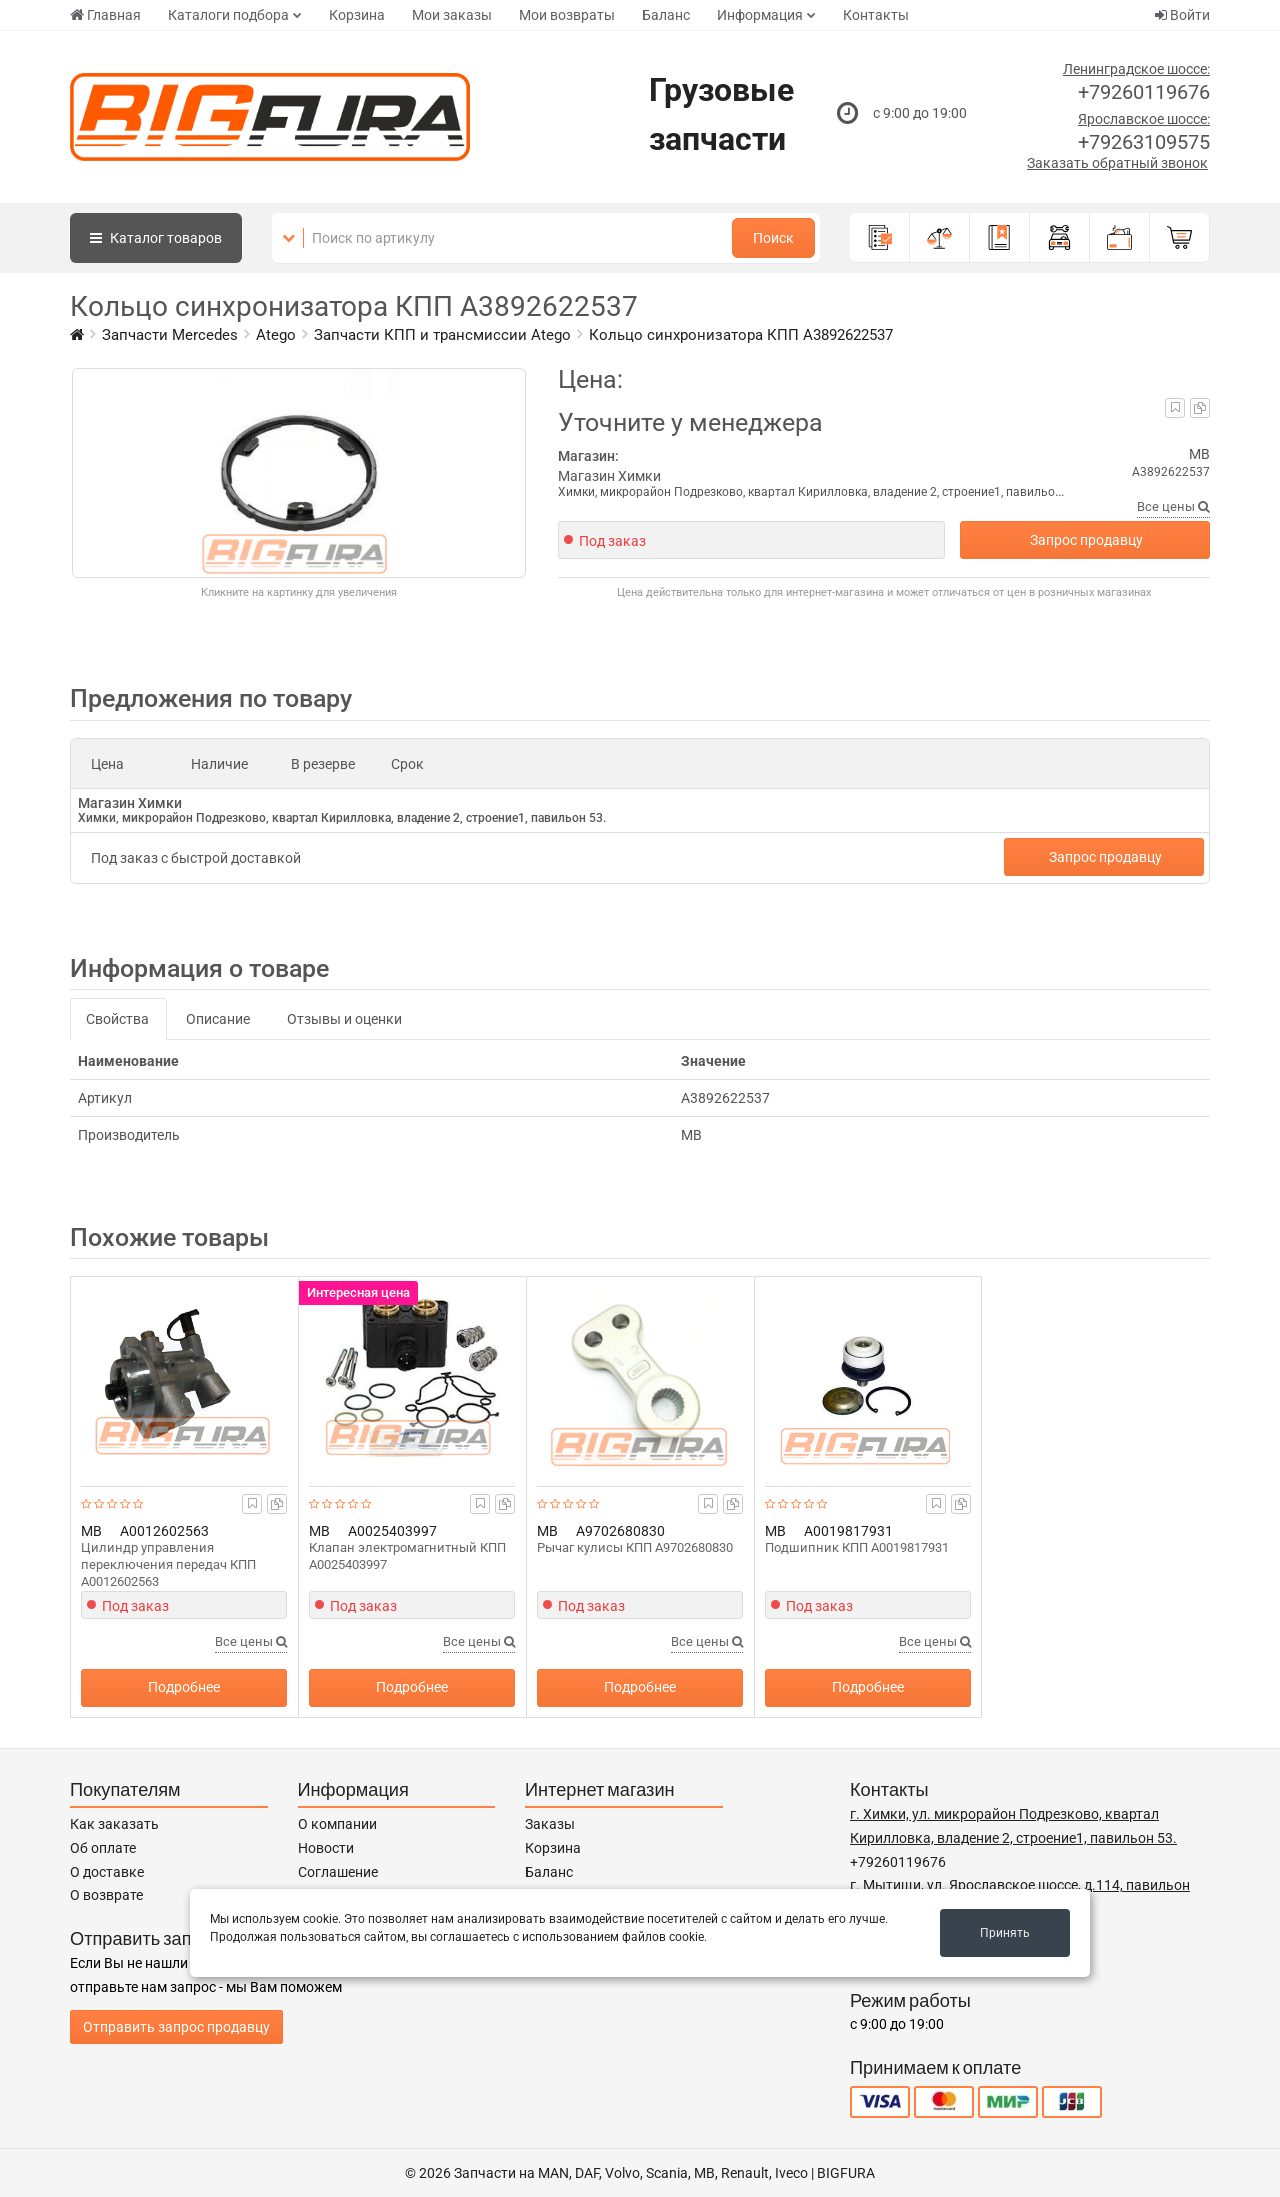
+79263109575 (1144, 142)
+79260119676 (1144, 92)
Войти (1182, 15)
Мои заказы (452, 15)
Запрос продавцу (1086, 540)
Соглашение (338, 1872)
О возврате (106, 1895)
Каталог (156, 238)
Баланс (666, 15)
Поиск (773, 238)
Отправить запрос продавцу (176, 2027)
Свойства (117, 1019)
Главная (105, 15)
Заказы (550, 1824)
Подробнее (184, 1687)
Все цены (1173, 506)
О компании (337, 1824)
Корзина (357, 15)
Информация (760, 15)
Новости (326, 1848)
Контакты (876, 15)
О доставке (107, 1872)
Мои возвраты (567, 15)
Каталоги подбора (228, 15)
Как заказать (114, 1824)
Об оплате (103, 1848)
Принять (1005, 1933)
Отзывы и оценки (344, 1019)
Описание (218, 1019)
